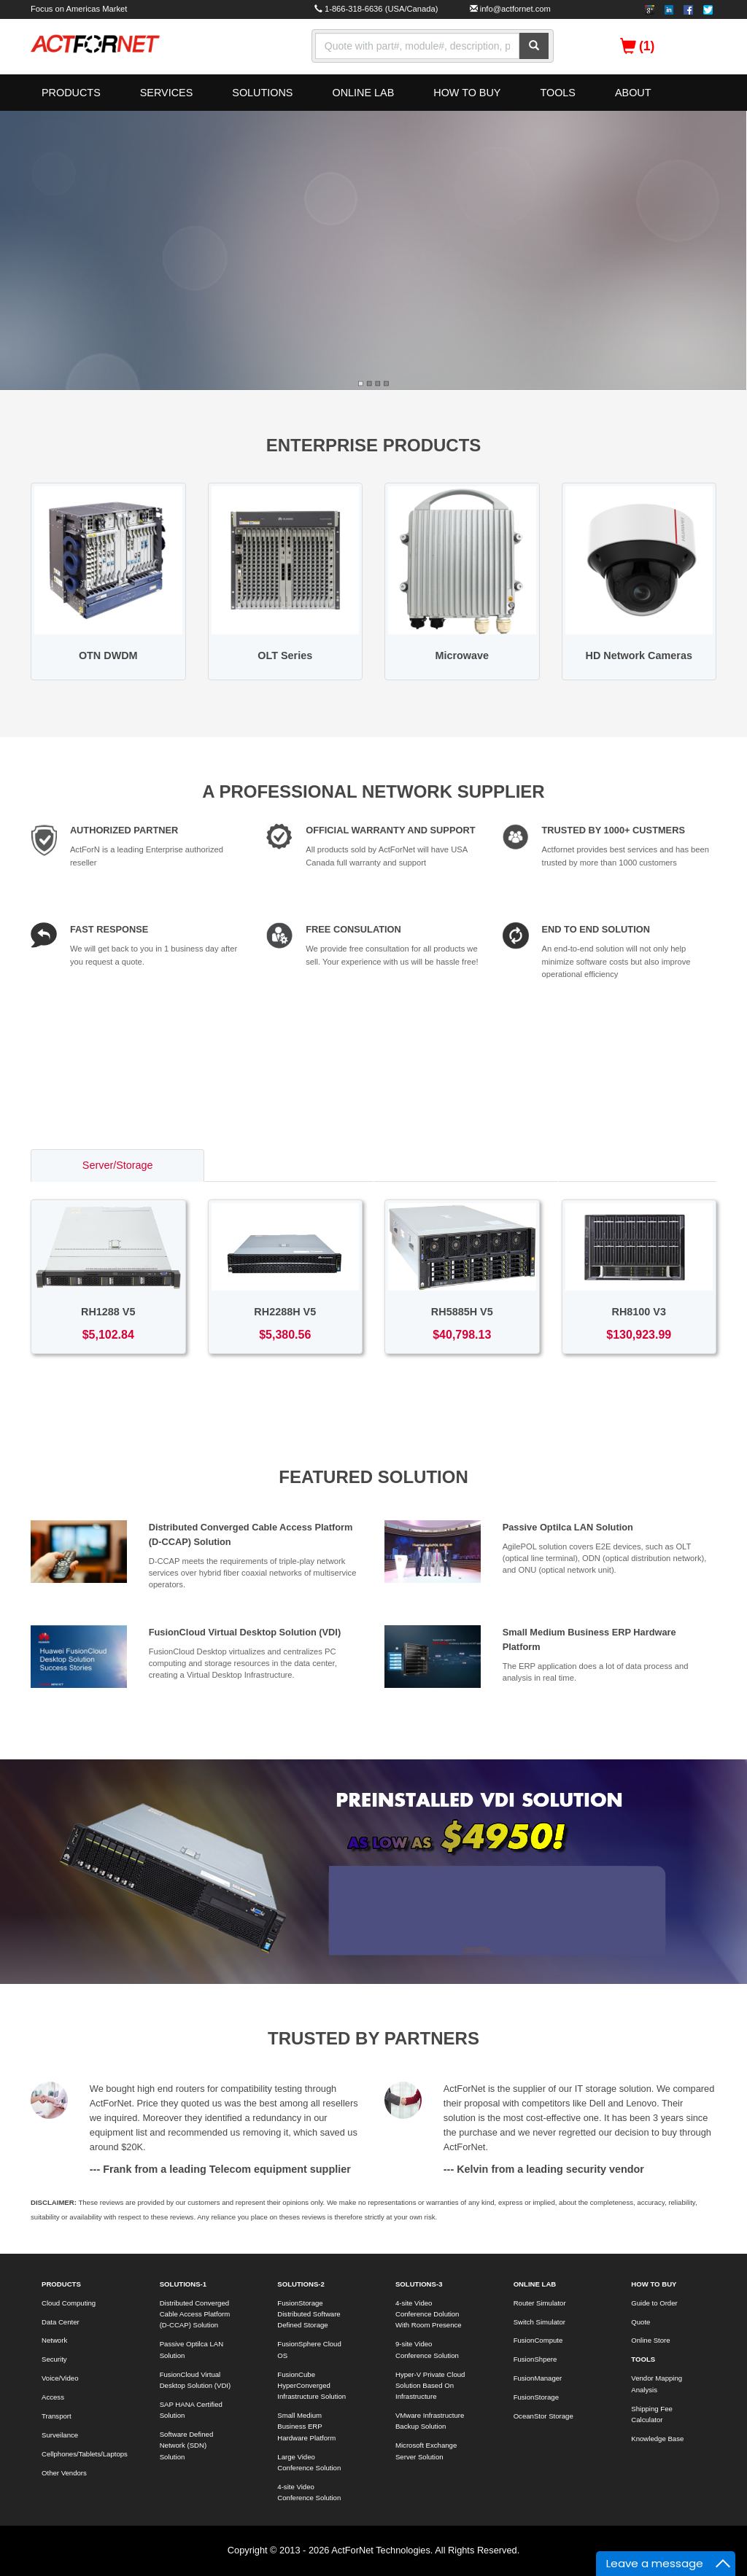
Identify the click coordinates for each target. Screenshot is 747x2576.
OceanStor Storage (543, 2416)
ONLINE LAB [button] (363, 92)
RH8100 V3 (639, 1312)
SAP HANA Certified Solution (191, 2409)
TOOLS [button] (558, 92)
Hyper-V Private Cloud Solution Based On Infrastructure (430, 2385)
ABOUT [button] (633, 92)
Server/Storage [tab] (117, 1165)
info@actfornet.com (515, 8)
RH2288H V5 (285, 1312)
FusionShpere (535, 2359)
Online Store (650, 2340)
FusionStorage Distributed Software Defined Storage (308, 2314)
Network (54, 2340)
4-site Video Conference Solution (309, 2492)
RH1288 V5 (108, 1312)
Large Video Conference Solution (309, 2462)
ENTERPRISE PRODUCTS (373, 445)
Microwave (462, 655)
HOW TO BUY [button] (466, 92)
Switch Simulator (539, 2322)
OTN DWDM (108, 655)
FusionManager (538, 2378)
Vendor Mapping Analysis (656, 2383)
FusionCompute (538, 2340)
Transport (56, 2416)
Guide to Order (654, 2303)
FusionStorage (536, 2397)
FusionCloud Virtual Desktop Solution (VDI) (245, 1632)
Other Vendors (64, 2473)
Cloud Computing (69, 2303)
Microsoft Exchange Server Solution (426, 2450)
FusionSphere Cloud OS (309, 2349)
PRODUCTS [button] (71, 92)
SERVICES (166, 92)
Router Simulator (540, 2303)
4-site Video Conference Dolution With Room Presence (428, 2314)
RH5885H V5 (462, 1312)
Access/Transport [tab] (465, 1165)
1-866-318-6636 (354, 8)
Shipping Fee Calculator (652, 2414)
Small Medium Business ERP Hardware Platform (306, 2426)
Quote (640, 2322)
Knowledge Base (657, 2439)
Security (54, 2359)
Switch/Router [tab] (289, 1165)
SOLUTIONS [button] (262, 92)
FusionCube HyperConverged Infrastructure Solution (311, 2385)
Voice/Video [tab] (637, 1165)
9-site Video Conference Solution (427, 2349)
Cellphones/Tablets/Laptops (84, 2454)
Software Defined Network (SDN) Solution (187, 2445)
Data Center (61, 2322)
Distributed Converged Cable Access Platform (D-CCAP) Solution (195, 2314)
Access (53, 2397)
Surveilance (60, 2435)
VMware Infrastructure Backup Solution (429, 2420)
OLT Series (285, 655)
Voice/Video (60, 2378)
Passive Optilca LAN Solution (568, 1527)
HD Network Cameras (639, 655)
